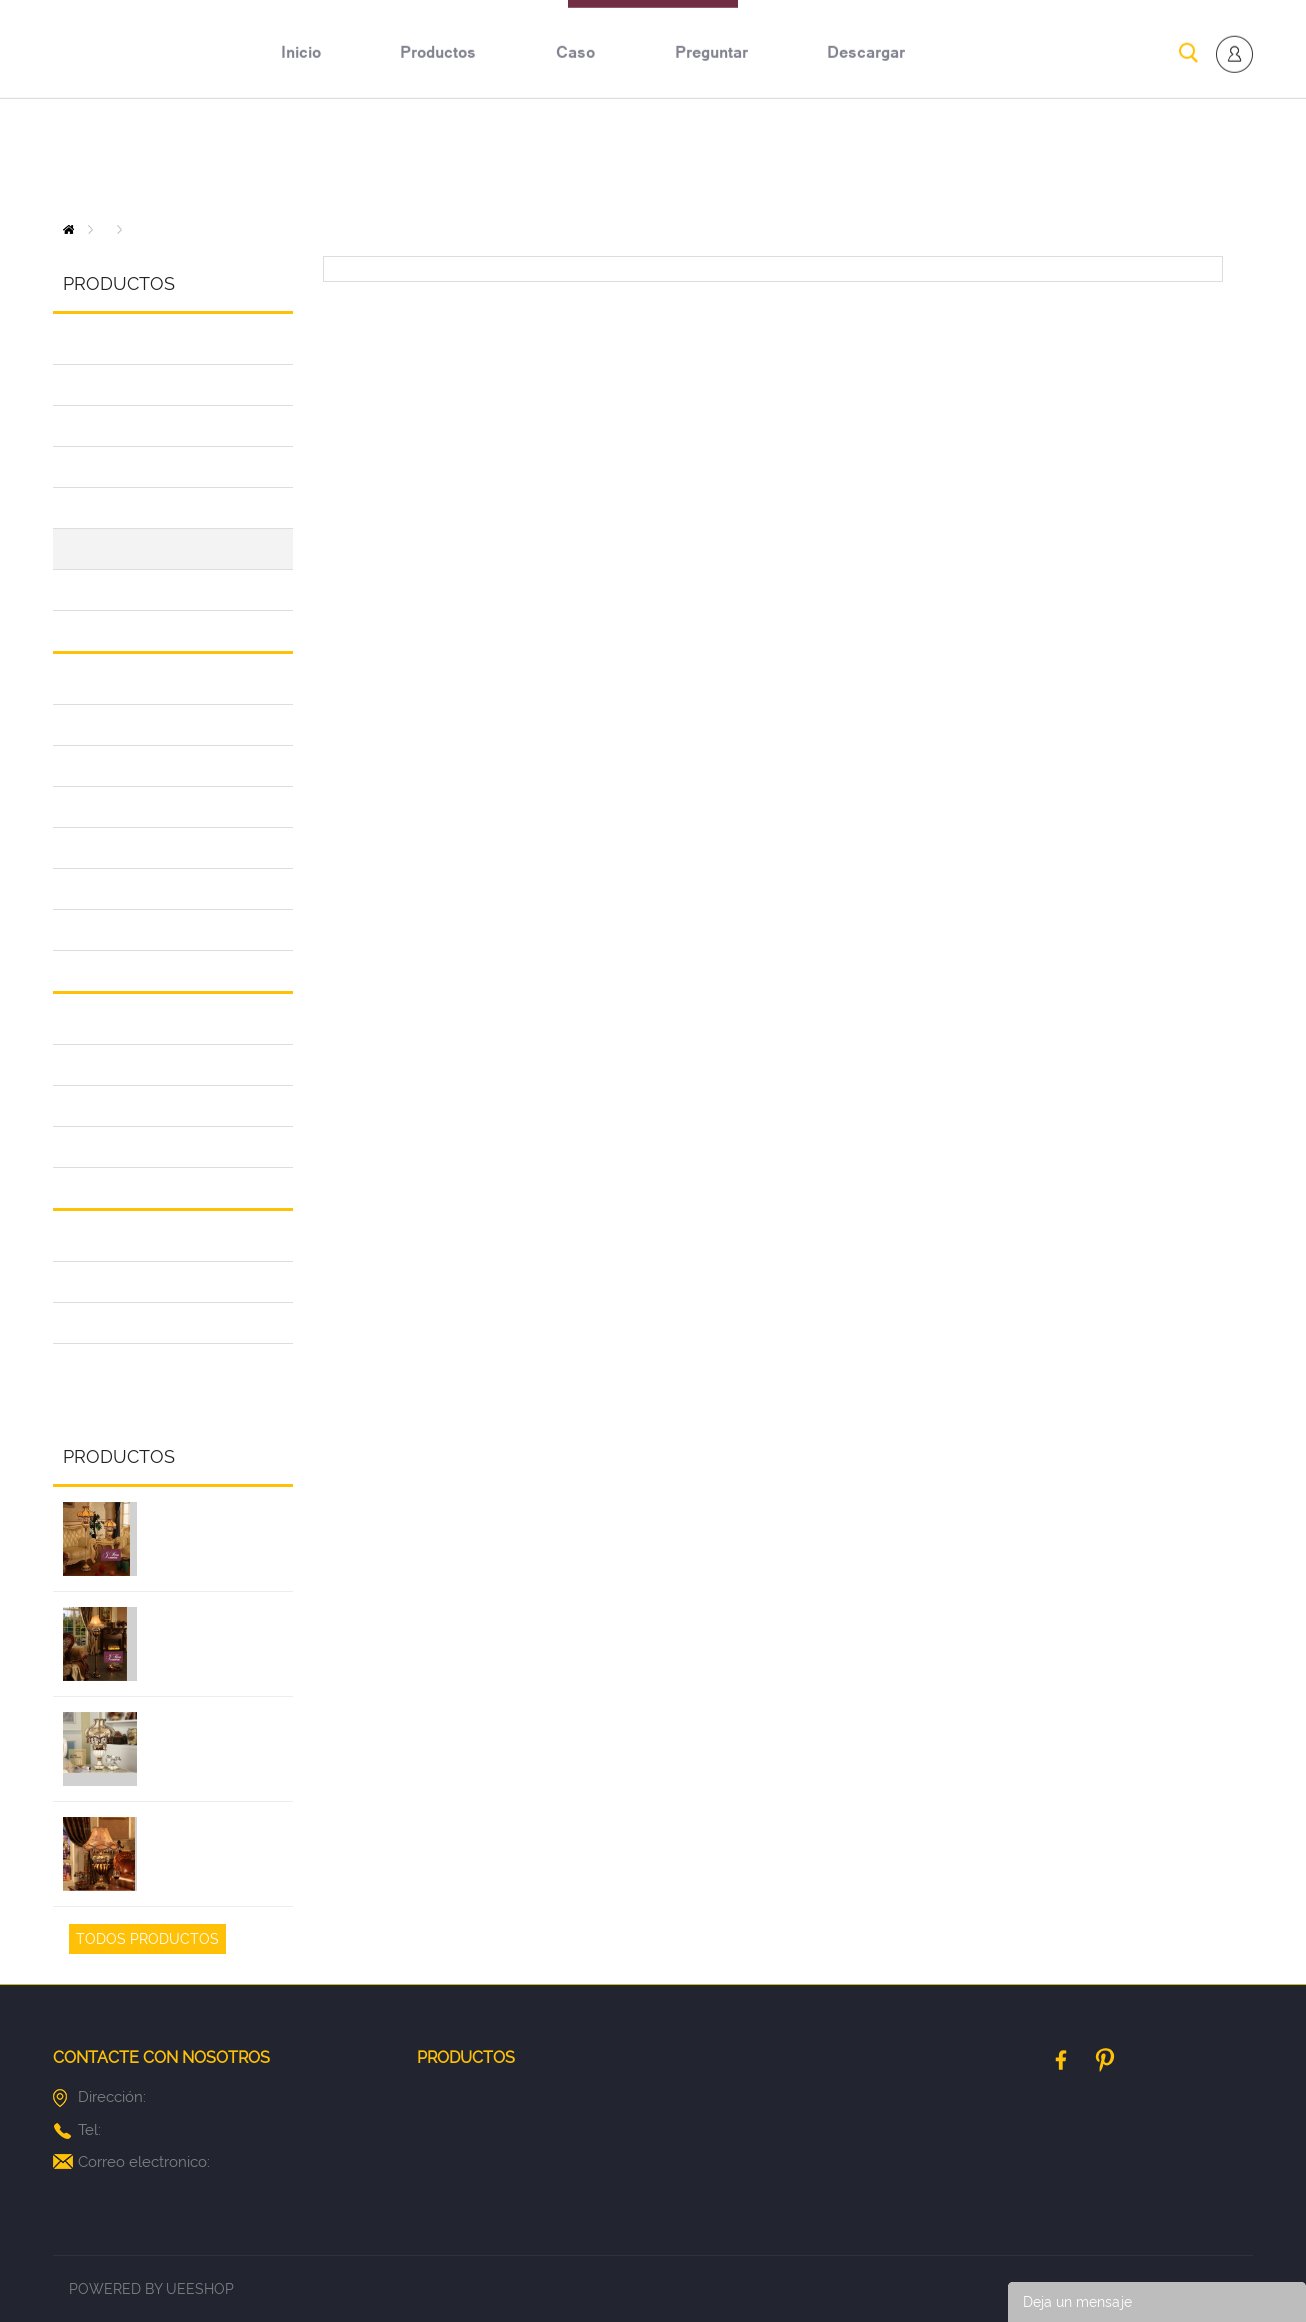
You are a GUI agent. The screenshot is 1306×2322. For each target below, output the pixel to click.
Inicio (68, 229)
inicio (301, 157)
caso (575, 157)
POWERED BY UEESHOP (151, 2289)
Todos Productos (147, 1939)
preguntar (711, 157)
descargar (866, 157)
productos (438, 157)
